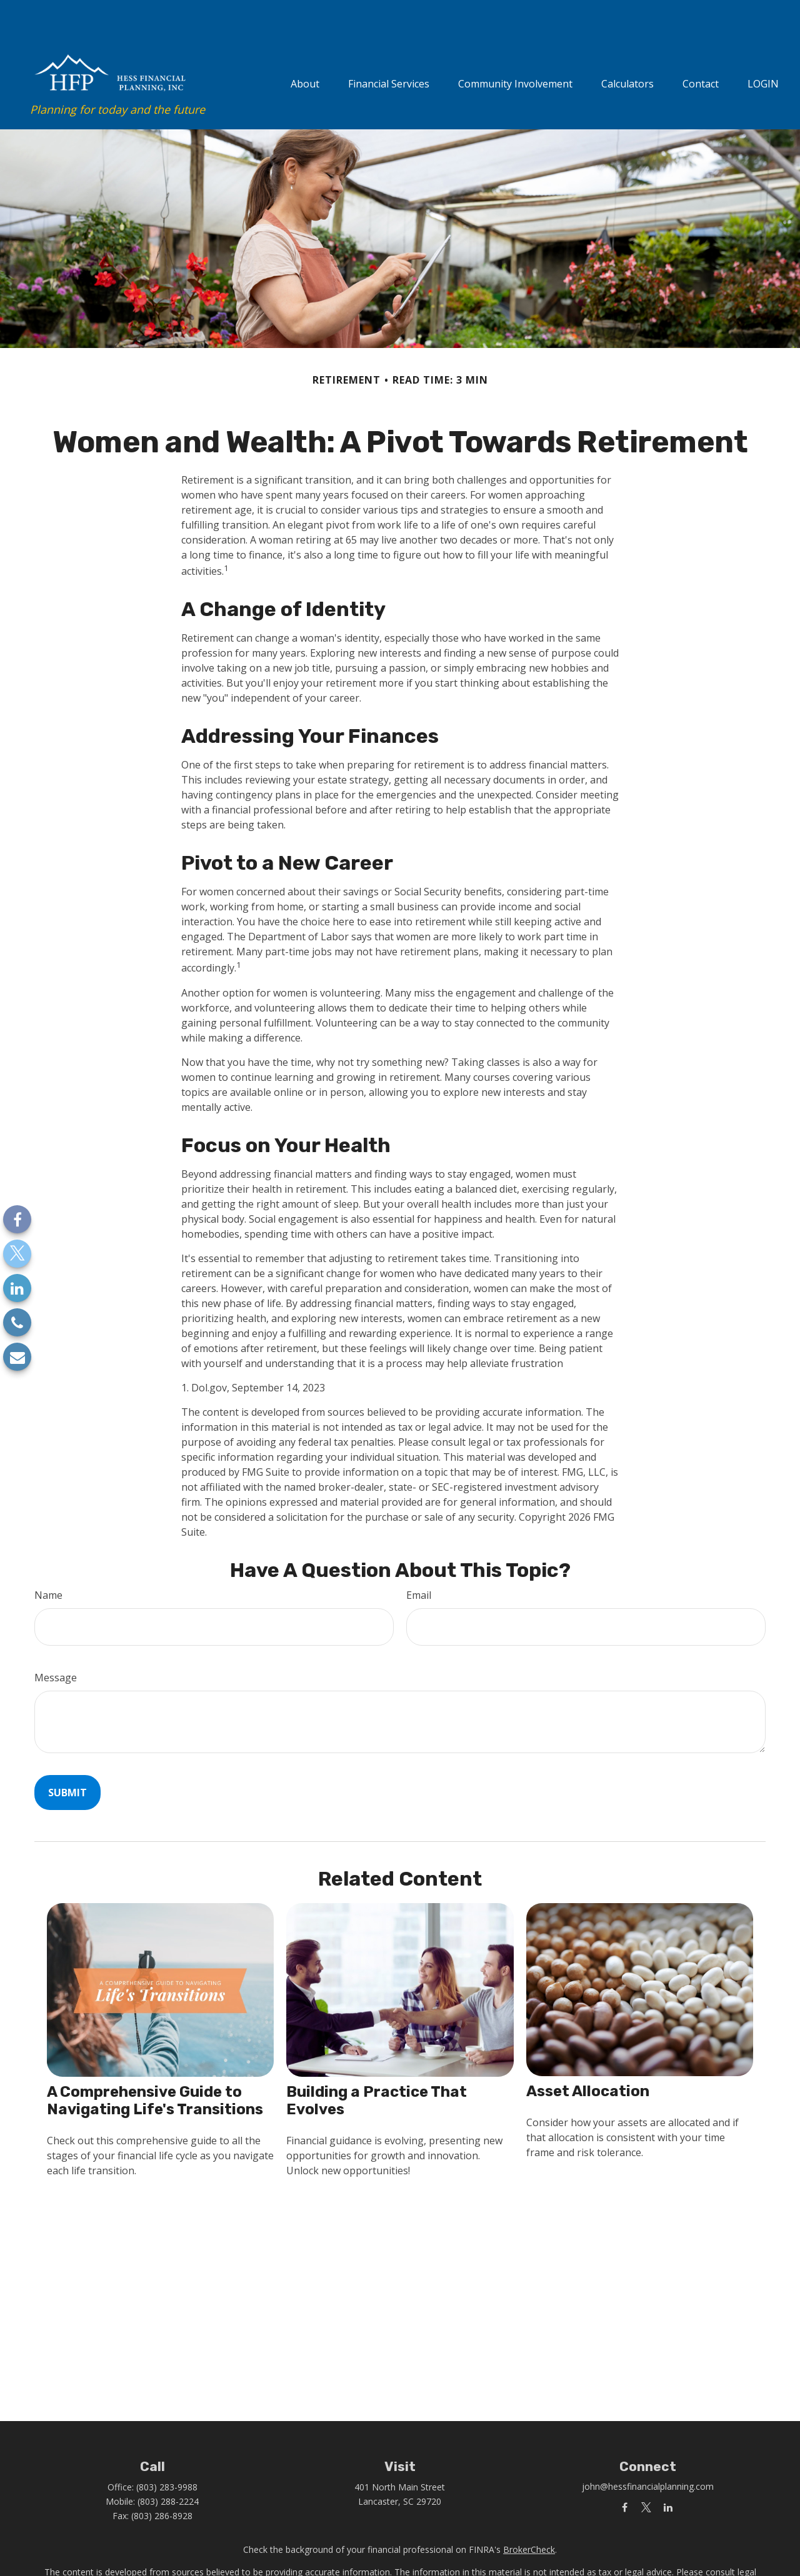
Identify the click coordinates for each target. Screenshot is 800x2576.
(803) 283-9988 (167, 2453)
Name (48, 1561)
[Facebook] (17, 1219)
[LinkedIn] (17, 1288)
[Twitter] (17, 1254)
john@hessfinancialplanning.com (648, 2453)
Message (55, 1644)
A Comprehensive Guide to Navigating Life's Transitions (155, 2066)
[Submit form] (67, 1758)
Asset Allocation (587, 2057)
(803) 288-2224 (168, 2468)
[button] (305, 48)
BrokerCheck (529, 2516)
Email (418, 1561)
